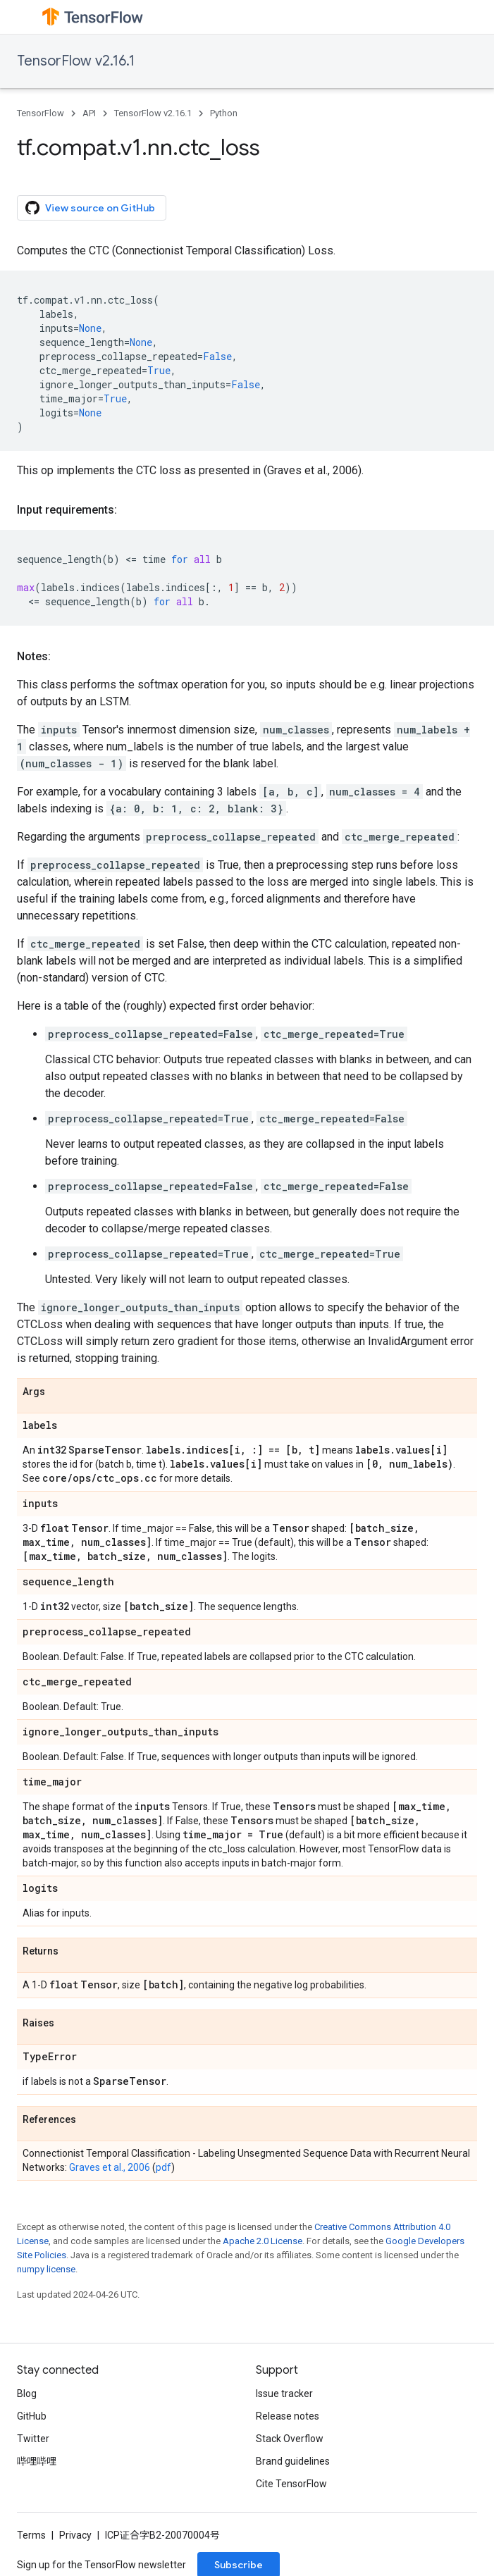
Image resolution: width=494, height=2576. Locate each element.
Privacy (75, 2535)
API (89, 113)
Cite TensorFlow (291, 2483)
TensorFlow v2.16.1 (76, 61)
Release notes (287, 2416)
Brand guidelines (293, 2461)
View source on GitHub (90, 208)
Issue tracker (284, 2393)
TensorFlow (40, 113)
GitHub (32, 2416)
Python (223, 113)
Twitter (33, 2438)
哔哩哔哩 (36, 2461)
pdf (163, 2167)
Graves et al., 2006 (109, 2167)
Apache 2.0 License (262, 2241)
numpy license (46, 2269)
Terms (31, 2535)
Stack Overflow (289, 2438)
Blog (27, 2393)
